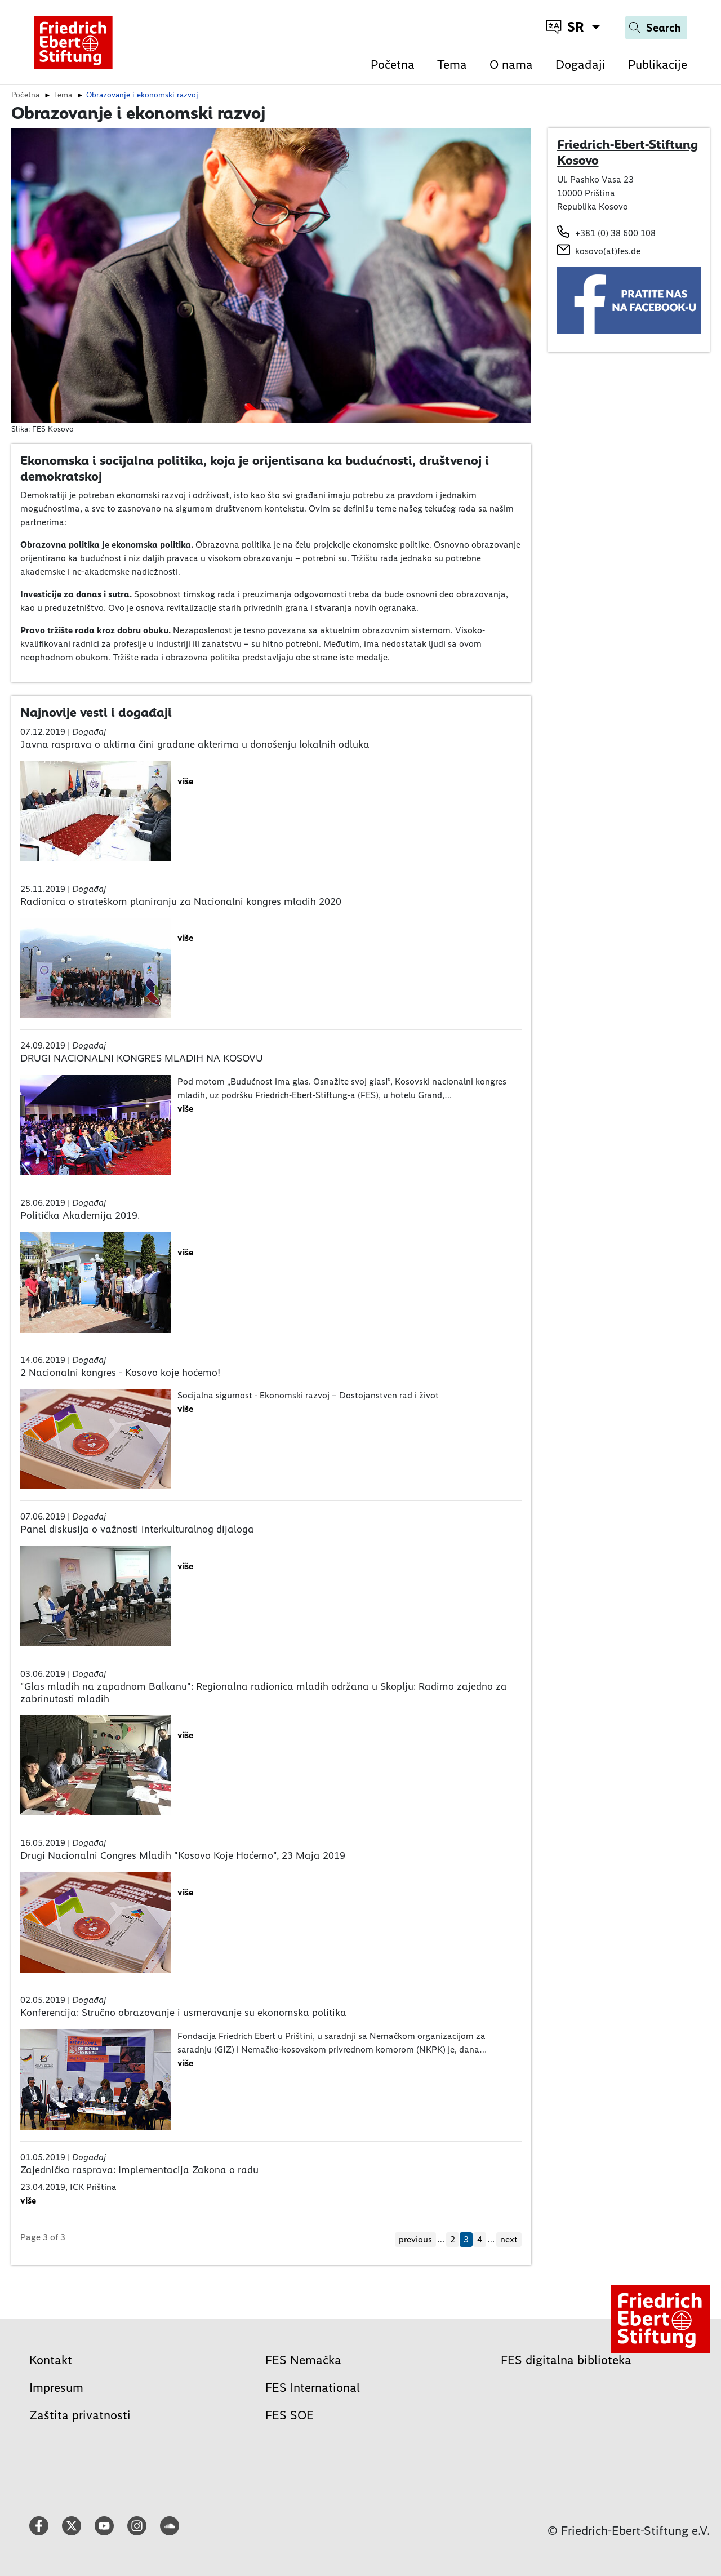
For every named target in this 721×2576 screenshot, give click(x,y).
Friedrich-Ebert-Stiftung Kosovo (627, 152)
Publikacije (657, 64)
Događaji (580, 64)
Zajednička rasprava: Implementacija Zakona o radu (139, 2170)
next (509, 2239)
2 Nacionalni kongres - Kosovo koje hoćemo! (120, 1372)
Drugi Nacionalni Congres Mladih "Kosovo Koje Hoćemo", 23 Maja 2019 (182, 1855)
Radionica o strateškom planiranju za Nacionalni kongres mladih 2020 (180, 901)
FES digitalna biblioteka (566, 2360)
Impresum (56, 2387)
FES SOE (289, 2415)
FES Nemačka (303, 2360)
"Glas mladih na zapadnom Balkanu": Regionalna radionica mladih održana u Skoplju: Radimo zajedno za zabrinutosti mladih (263, 1692)
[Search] (656, 27)
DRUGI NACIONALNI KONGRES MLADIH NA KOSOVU (141, 1058)
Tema (452, 64)
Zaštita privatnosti (80, 2415)
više (185, 781)
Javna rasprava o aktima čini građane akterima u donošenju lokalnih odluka (195, 744)
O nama (511, 64)
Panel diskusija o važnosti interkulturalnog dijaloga (137, 1529)
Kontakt (50, 2360)
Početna (393, 64)
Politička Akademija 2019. (80, 1215)
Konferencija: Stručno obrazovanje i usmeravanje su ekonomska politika (183, 2012)
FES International (312, 2387)
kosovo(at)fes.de (607, 251)
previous (415, 2239)
